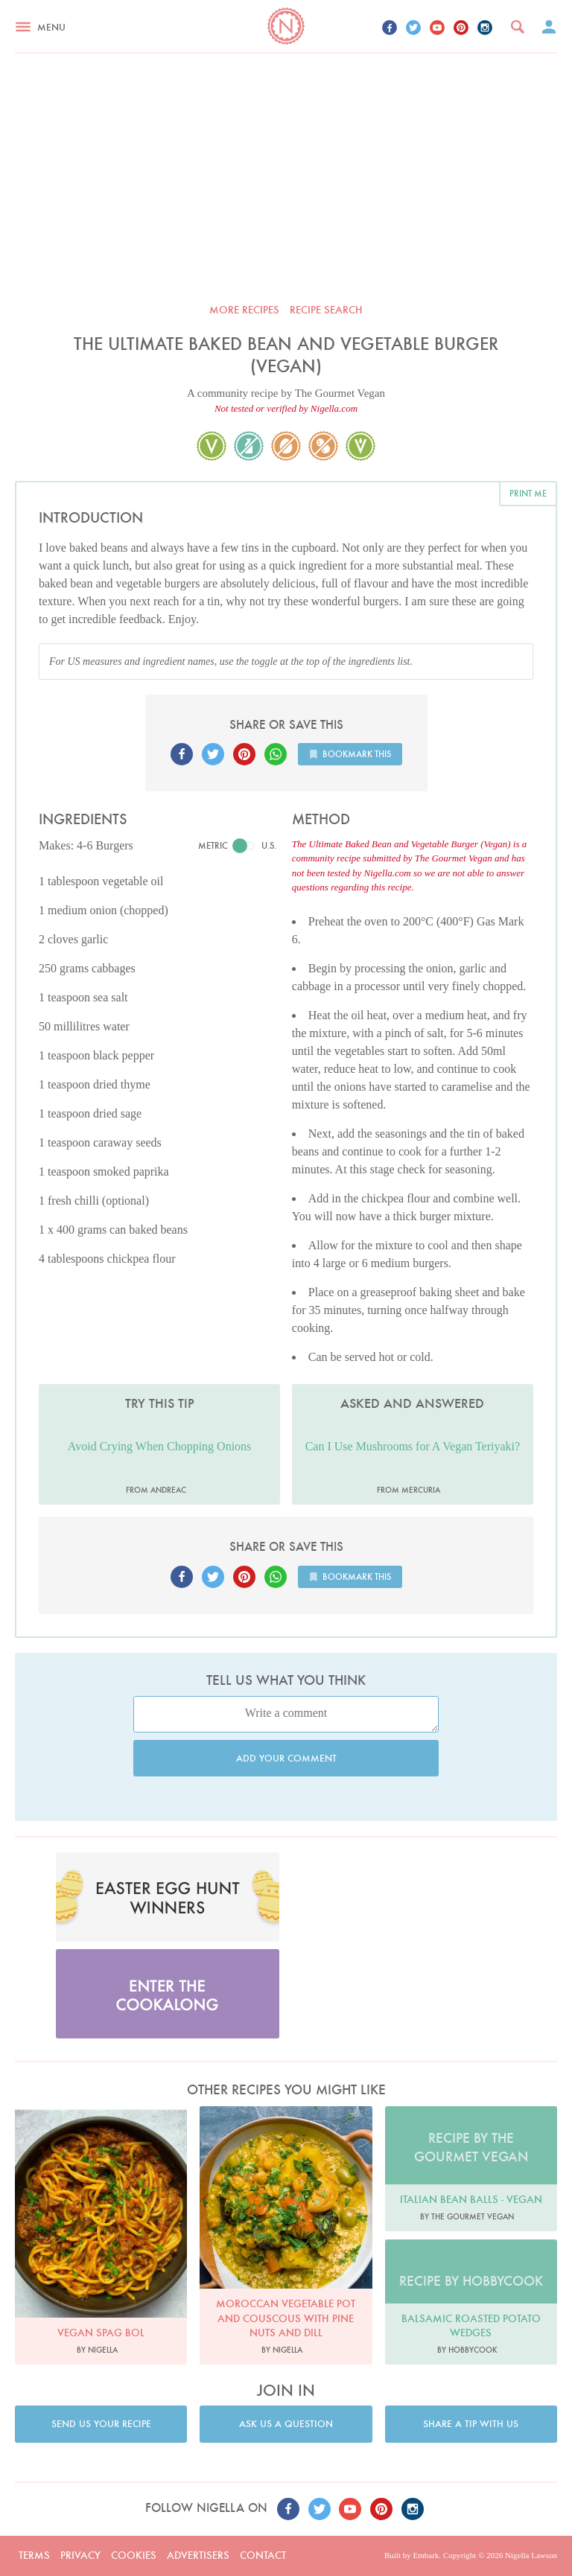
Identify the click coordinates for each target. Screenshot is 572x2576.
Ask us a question (286, 2423)
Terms (34, 2555)
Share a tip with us (470, 2423)
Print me (528, 493)
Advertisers (198, 2555)
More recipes (244, 309)
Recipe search (326, 309)
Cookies (133, 2555)
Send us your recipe (101, 2423)
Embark (426, 2555)
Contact (263, 2555)
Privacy (80, 2555)
